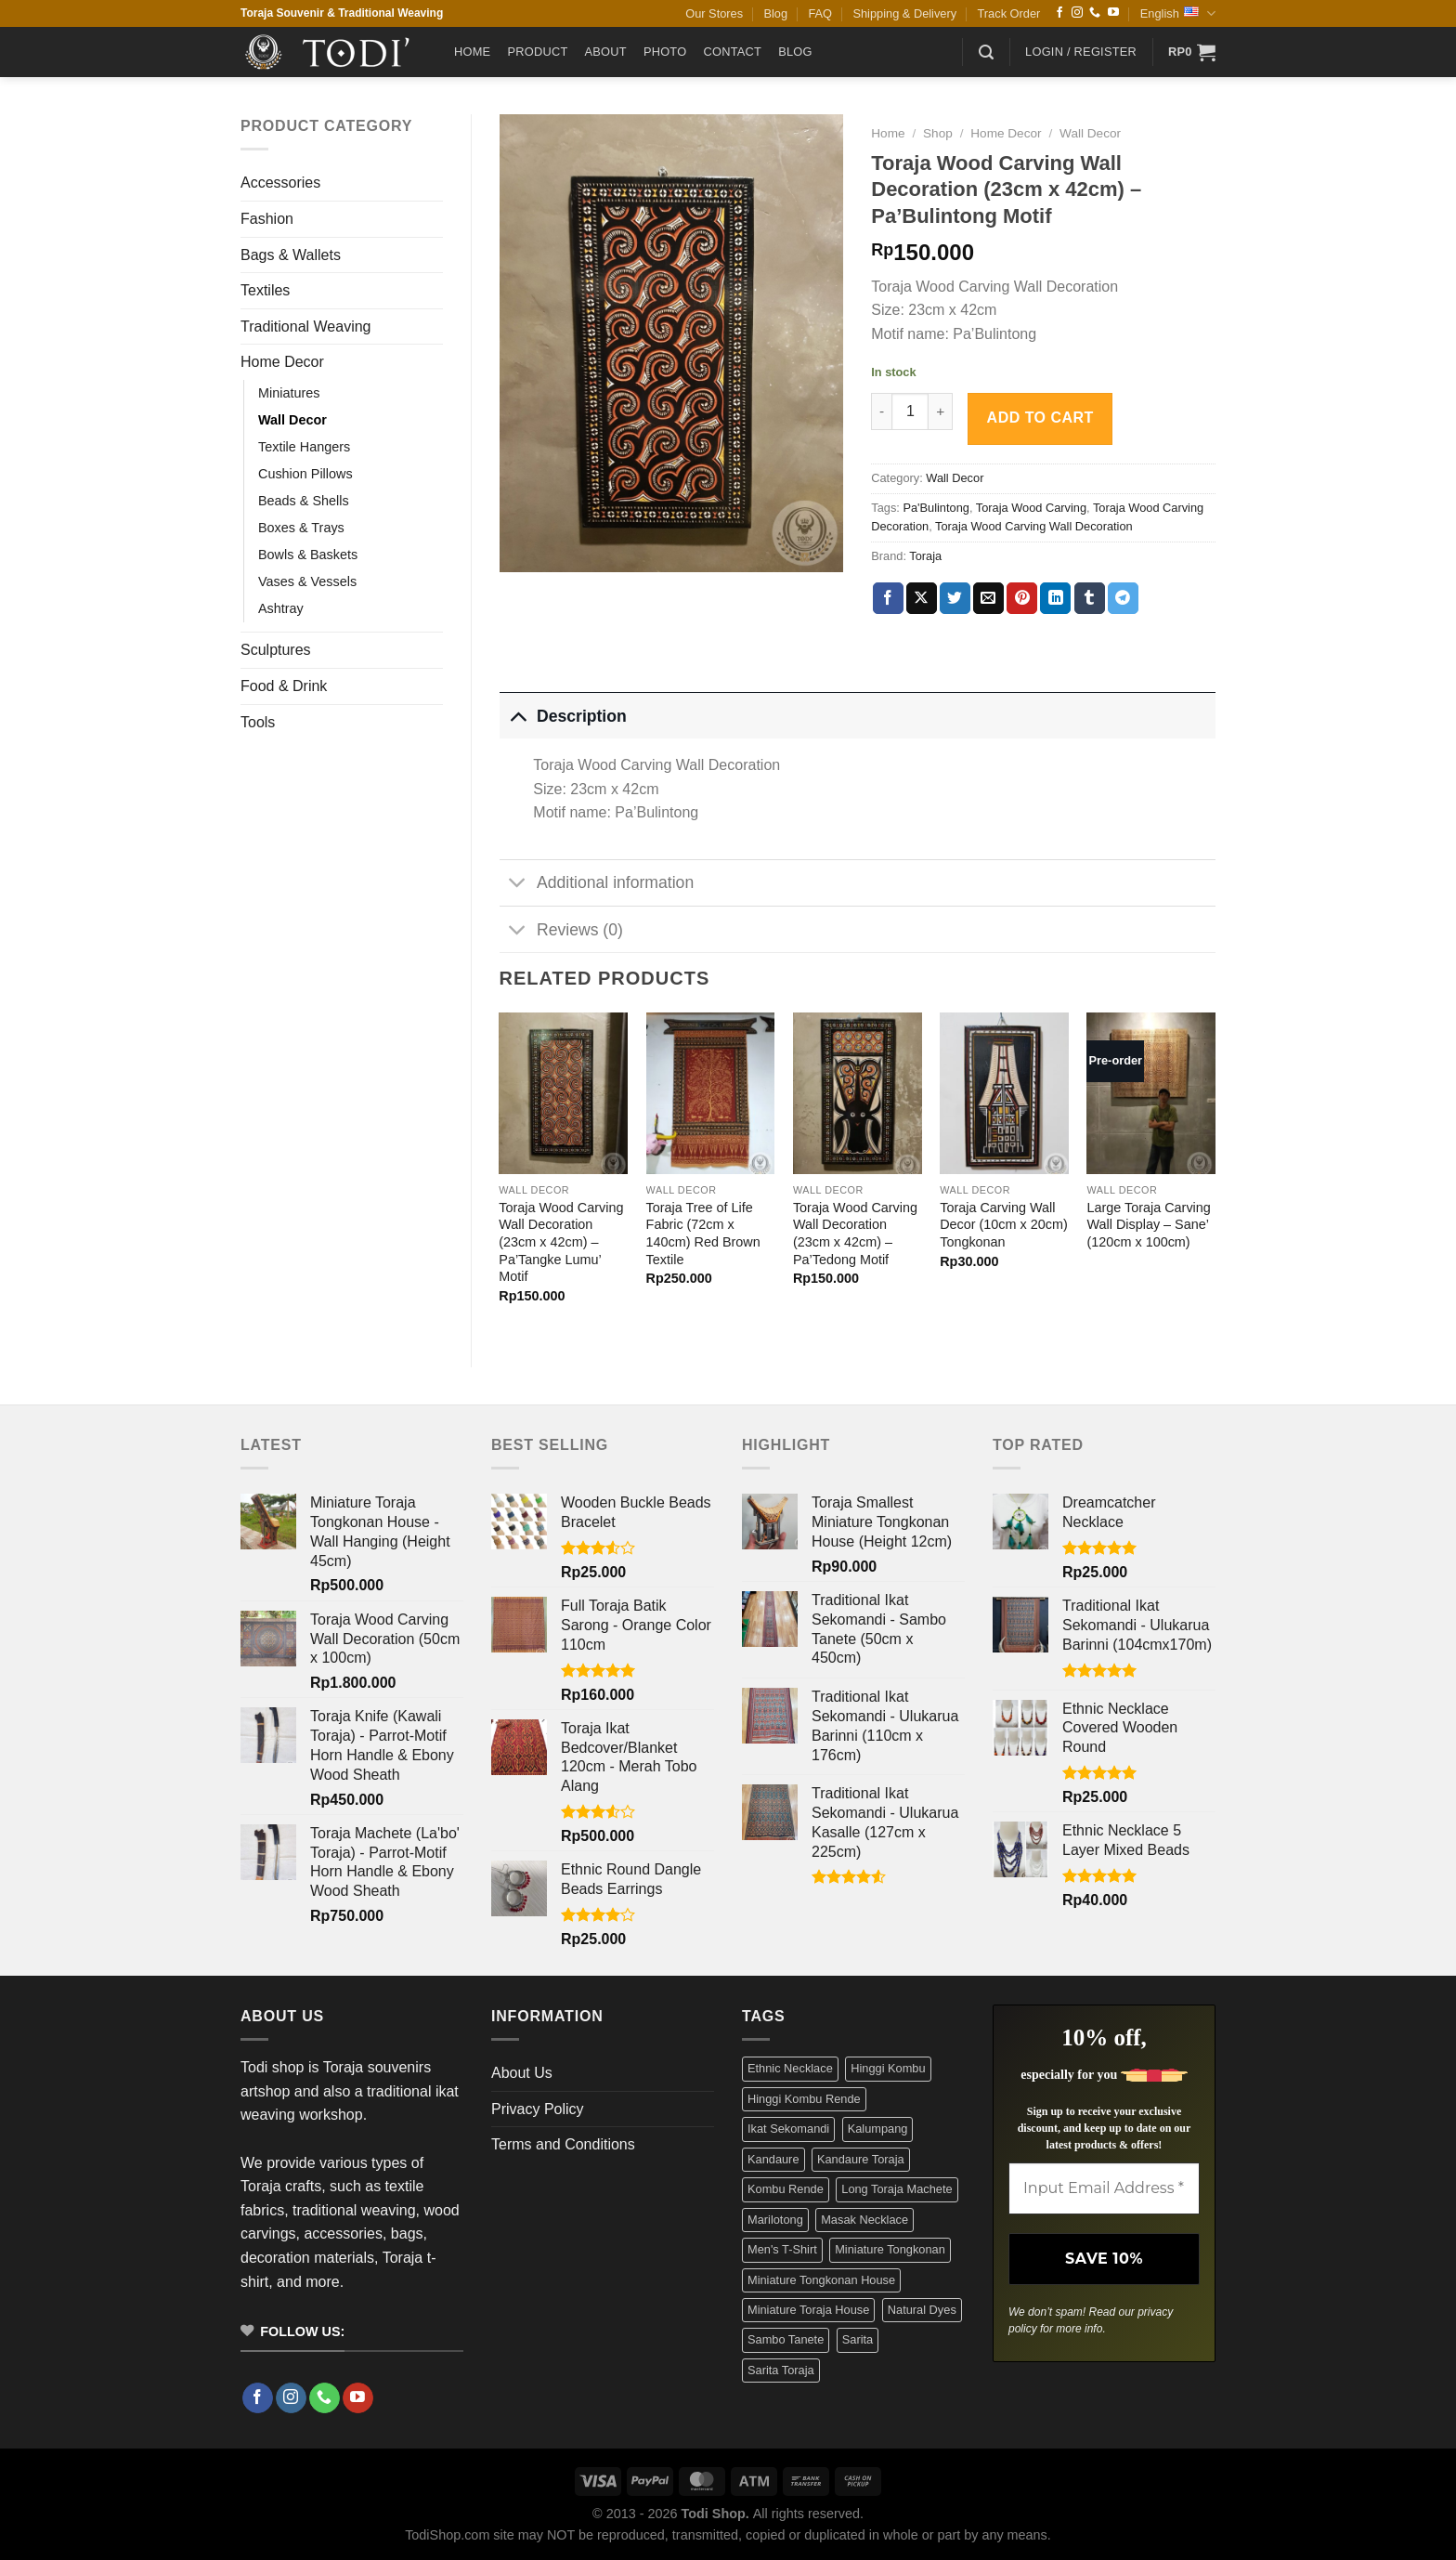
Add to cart (1040, 417)
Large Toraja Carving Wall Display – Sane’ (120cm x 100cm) (1148, 1224)
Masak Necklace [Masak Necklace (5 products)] (864, 2220)
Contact (732, 52)
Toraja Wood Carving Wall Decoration (1034, 526)
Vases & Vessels (307, 581)
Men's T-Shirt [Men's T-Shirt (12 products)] (782, 2249)
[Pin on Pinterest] (1022, 598)
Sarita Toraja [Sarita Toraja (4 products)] (781, 2370)
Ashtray (281, 608)
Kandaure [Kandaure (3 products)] (774, 2159)
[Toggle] (518, 716)
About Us (521, 2073)
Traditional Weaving (305, 326)
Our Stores (714, 13)
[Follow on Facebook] (1059, 13)
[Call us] (1094, 13)
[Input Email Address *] (1104, 2188)
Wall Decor (292, 419)
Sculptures (275, 650)
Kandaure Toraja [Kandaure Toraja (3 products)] (860, 2159)
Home (472, 52)
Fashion (266, 219)
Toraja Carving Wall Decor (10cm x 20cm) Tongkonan (1004, 1224)
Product (537, 52)
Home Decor (282, 362)
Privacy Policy (537, 2109)
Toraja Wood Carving (1031, 508)
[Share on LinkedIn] (1055, 598)
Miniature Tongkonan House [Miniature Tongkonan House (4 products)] (821, 2280)
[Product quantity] (910, 411)
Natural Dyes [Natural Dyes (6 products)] (922, 2310)
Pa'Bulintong (935, 508)
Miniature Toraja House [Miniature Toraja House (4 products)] (808, 2310)
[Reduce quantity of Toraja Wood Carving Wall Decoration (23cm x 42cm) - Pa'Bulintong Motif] (881, 411)
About (606, 52)
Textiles (265, 290)
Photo (665, 52)
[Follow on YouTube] (1113, 13)
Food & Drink (283, 686)
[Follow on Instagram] (1077, 13)
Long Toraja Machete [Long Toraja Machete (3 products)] (896, 2189)
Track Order (1009, 13)
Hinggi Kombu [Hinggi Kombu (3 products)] (888, 2068)
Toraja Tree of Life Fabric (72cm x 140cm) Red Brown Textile (703, 1233)
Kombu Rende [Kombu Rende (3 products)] (786, 2189)
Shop (938, 133)
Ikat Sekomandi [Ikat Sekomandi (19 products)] (788, 2129)
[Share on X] (921, 598)
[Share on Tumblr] (1089, 598)
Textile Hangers (304, 446)
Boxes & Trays (301, 527)
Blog (775, 13)
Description (563, 716)
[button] (986, 52)
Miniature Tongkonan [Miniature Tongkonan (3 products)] (890, 2249)
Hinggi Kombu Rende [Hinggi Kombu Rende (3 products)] (804, 2099)
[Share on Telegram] (1123, 598)
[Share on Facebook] (888, 598)
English (1178, 13)
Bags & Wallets (290, 255)
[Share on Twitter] (955, 598)
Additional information (597, 885)
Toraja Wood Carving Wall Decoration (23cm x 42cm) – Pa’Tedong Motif (855, 1233)
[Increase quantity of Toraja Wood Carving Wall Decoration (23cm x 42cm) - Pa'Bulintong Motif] (941, 411)
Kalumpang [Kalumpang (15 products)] (878, 2129)
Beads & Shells (303, 500)
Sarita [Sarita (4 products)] (857, 2339)
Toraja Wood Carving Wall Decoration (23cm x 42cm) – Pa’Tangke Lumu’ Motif (561, 1242)
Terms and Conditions (563, 2144)
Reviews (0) (561, 931)
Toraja (925, 556)
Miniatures (288, 392)
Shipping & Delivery (904, 13)
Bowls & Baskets (308, 554)
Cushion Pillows (305, 473)
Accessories (280, 182)
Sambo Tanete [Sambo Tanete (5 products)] (786, 2339)
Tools (257, 722)
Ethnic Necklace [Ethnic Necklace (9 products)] (790, 2068)
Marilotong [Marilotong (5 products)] (775, 2220)
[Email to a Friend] (988, 598)
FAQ (820, 13)
